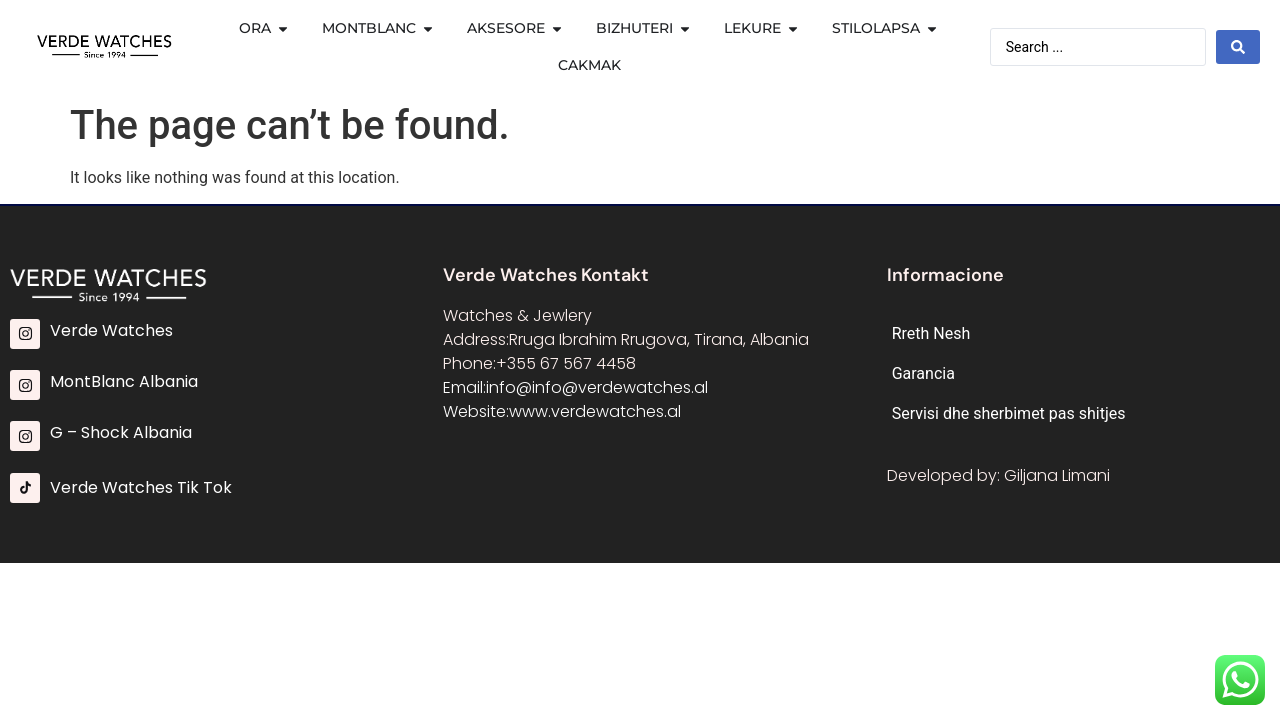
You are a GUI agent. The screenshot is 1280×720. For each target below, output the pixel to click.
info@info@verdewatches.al (597, 387)
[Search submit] (1238, 47)
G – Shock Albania (121, 432)
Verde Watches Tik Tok (141, 487)
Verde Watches (111, 330)
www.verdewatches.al (595, 411)
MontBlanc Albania (124, 381)
